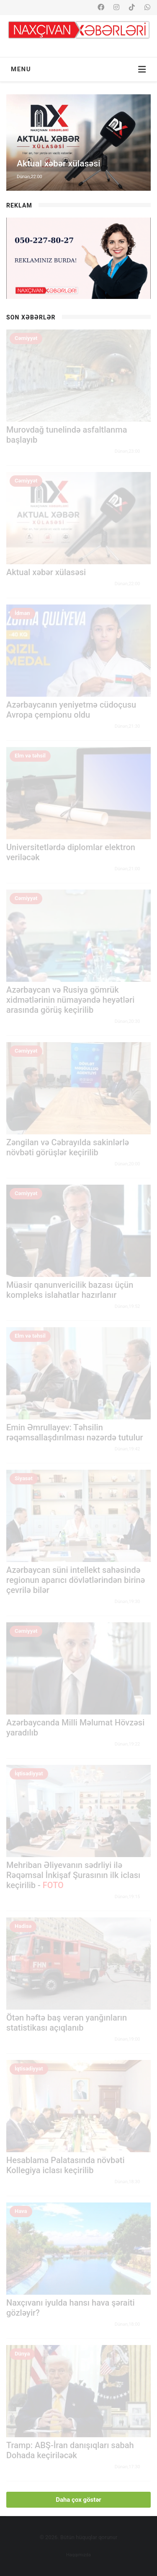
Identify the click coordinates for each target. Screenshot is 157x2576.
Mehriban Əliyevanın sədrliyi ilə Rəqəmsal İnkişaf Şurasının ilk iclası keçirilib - (73, 1875)
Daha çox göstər (78, 2499)
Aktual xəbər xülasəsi (46, 572)
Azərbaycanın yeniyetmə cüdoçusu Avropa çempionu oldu (71, 710)
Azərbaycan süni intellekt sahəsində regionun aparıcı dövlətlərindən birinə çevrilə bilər (75, 1580)
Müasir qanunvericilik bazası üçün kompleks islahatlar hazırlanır (69, 1290)
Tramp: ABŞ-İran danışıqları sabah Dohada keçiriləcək (70, 2450)
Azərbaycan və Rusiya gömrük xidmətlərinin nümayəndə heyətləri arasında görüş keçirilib (70, 1000)
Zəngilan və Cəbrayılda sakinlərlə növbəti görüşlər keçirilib (67, 1147)
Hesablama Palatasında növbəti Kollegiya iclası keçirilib (65, 2165)
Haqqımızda (78, 2555)
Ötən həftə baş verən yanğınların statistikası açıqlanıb (66, 2023)
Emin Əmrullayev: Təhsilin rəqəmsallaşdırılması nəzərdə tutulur (74, 1432)
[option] (78, 142)
